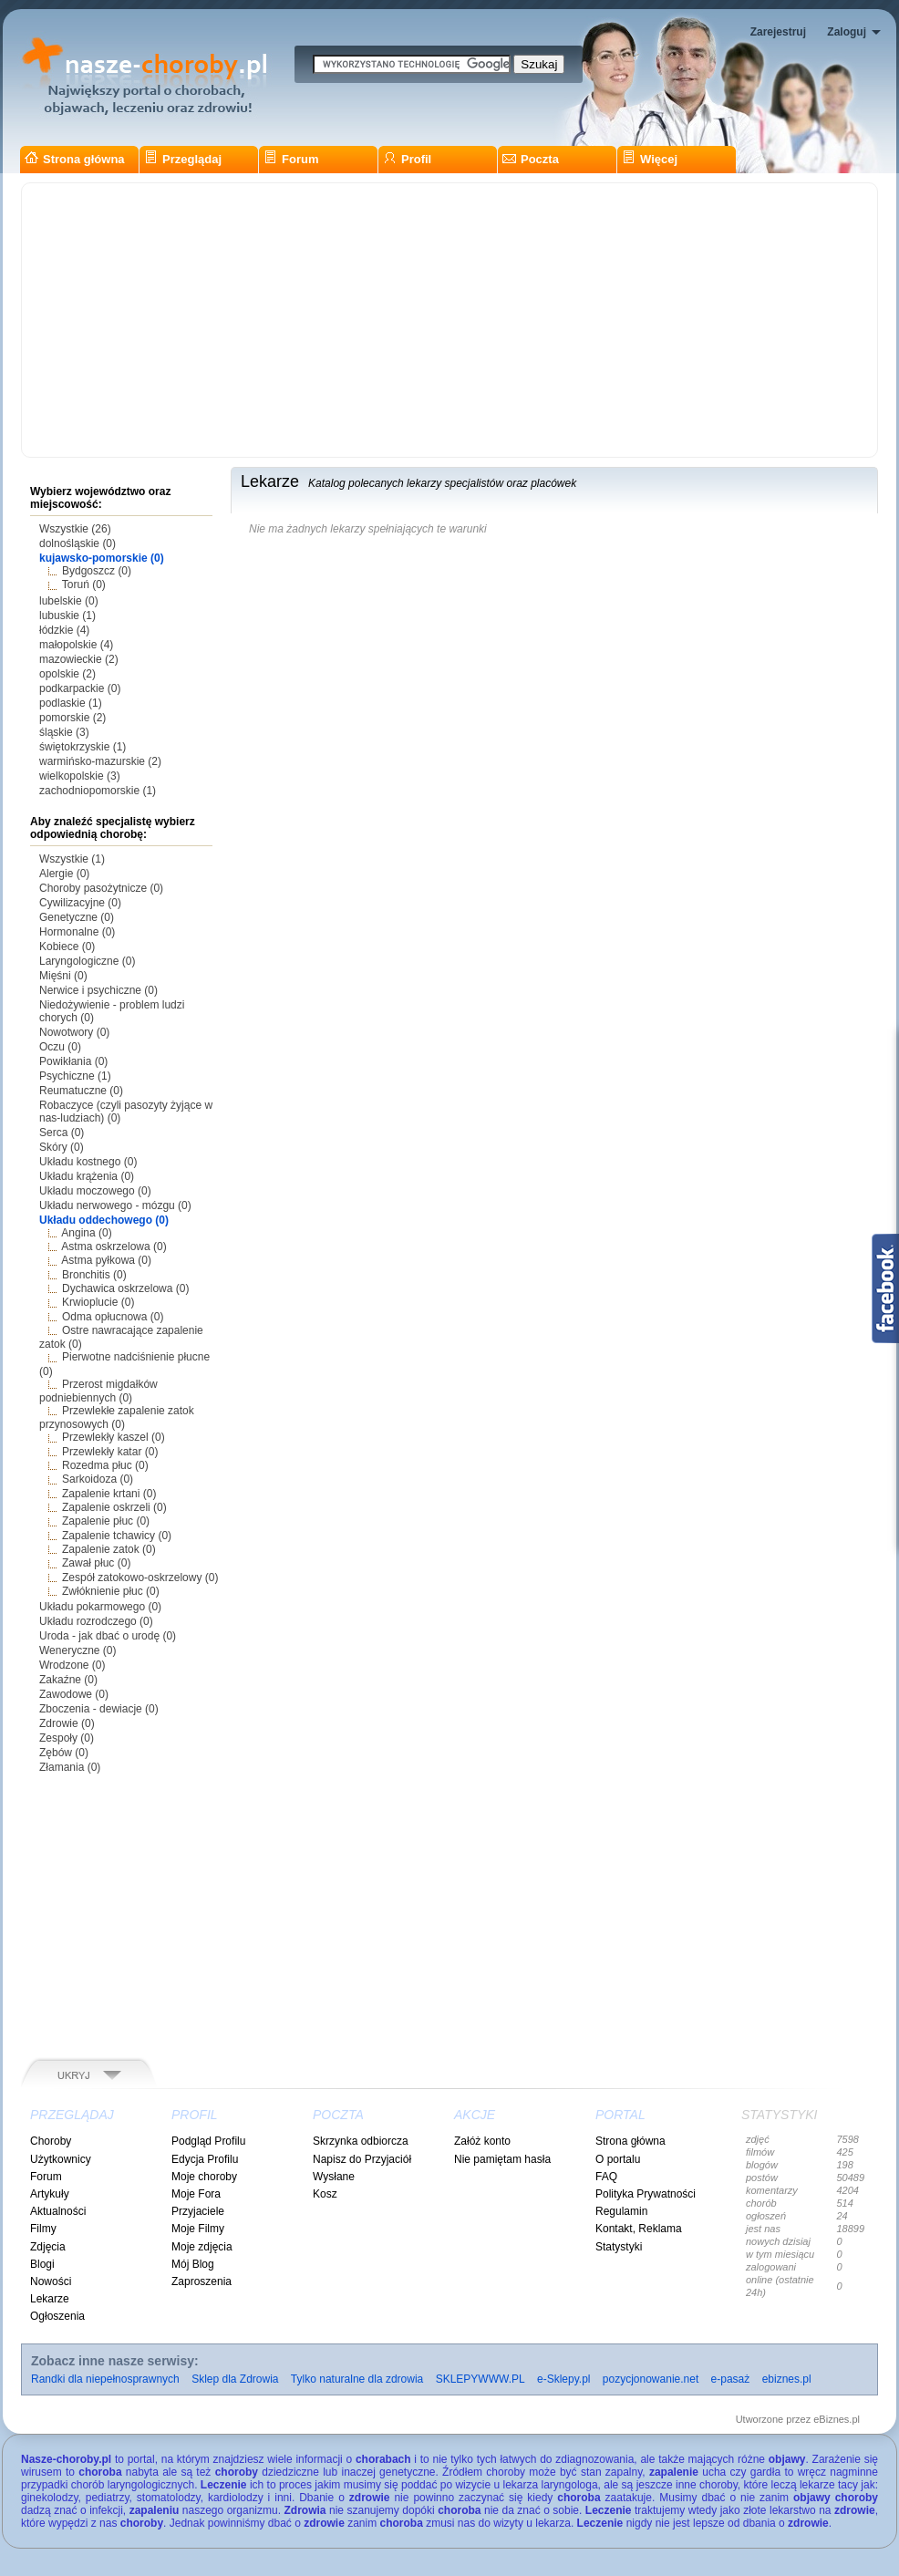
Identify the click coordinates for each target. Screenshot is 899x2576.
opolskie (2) (67, 673)
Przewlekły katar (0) (110, 1451)
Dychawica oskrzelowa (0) (125, 1288)
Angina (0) (86, 1232)
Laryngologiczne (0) (87, 961)
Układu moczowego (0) (95, 1191)
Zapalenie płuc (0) (106, 1521)
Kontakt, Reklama (638, 2228)
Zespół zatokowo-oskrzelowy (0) (140, 1577)
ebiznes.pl (786, 2379)
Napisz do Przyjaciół (362, 2159)
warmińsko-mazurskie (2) (100, 761)
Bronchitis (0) (94, 1274)
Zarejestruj (778, 32)
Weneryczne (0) (77, 1650)
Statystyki (618, 2246)
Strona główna (75, 159)
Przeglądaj (183, 159)
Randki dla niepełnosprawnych (105, 2379)
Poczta (530, 159)
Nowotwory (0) (74, 1032)
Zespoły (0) (66, 1738)
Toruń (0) (84, 584)
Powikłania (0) (73, 1061)
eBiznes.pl (836, 2419)
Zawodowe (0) (73, 1694)
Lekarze (49, 2298)
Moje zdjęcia (201, 2246)
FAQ (606, 2176)
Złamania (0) (69, 1767)
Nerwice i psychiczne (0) (98, 990)
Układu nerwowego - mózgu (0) (115, 1205)
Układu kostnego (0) (88, 1161)
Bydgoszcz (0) (96, 570)
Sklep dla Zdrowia (234, 2379)
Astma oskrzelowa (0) (113, 1246)
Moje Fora (196, 2194)
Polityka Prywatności (645, 2194)
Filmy (43, 2228)
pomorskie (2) (72, 717)
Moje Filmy (197, 2228)
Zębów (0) (63, 1752)
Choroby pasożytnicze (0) (101, 888)
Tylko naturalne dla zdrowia (357, 2379)
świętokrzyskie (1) (82, 746)
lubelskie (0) (68, 601)
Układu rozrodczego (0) (96, 1621)
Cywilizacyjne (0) (80, 902)
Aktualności (58, 2211)
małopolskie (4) (76, 644)
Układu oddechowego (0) (104, 1220)
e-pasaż (730, 2379)
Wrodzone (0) (72, 1665)
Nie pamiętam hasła (502, 2159)
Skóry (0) (61, 1147)
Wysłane (334, 2176)
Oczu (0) (60, 1046)
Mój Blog (192, 2264)
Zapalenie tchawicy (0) (116, 1535)
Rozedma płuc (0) (105, 1465)
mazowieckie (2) (79, 659)
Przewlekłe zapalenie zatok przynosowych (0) (116, 1417)
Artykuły (49, 2194)
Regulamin (621, 2211)
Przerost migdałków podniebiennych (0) (98, 1391)
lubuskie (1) (67, 615)
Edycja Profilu (204, 2159)
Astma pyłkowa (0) (106, 1260)
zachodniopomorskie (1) (97, 790)
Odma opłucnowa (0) (112, 1316)
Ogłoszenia (57, 2316)
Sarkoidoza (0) (97, 1479)
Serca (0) (61, 1132)
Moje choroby (204, 2176)
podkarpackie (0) (79, 688)
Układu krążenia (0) (86, 1176)
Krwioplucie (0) (98, 1302)
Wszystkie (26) (75, 528)
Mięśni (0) (63, 975)
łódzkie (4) (64, 630)
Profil (407, 159)
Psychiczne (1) (75, 1076)
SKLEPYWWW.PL (480, 2379)
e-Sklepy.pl (563, 2379)
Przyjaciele (197, 2211)
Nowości (50, 2281)
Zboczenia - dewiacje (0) (99, 1708)
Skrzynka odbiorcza (360, 2141)
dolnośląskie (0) (77, 543)
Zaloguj (846, 32)
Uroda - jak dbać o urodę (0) (107, 1635)
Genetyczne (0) (76, 917)
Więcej (649, 159)
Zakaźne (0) (68, 1679)
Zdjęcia (48, 2246)
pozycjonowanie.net (650, 2379)
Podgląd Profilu (208, 2141)
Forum (291, 159)
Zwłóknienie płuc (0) (111, 1591)
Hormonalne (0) (77, 932)
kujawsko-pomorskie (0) (101, 558)
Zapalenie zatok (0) (109, 1549)
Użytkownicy (60, 2159)
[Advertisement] (449, 320)
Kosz (325, 2194)
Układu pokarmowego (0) (100, 1606)
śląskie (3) (64, 732)
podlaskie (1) (70, 703)
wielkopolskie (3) (79, 776)
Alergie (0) (64, 873)
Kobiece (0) (67, 946)
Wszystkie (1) (72, 859)
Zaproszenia (201, 2281)
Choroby (50, 2141)
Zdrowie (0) (67, 1723)
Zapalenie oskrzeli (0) (114, 1507)
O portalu (617, 2159)
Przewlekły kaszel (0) (113, 1437)
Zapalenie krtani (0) (109, 1493)
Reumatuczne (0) (81, 1090)
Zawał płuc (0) (96, 1563)
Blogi (42, 2264)
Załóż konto (482, 2141)
